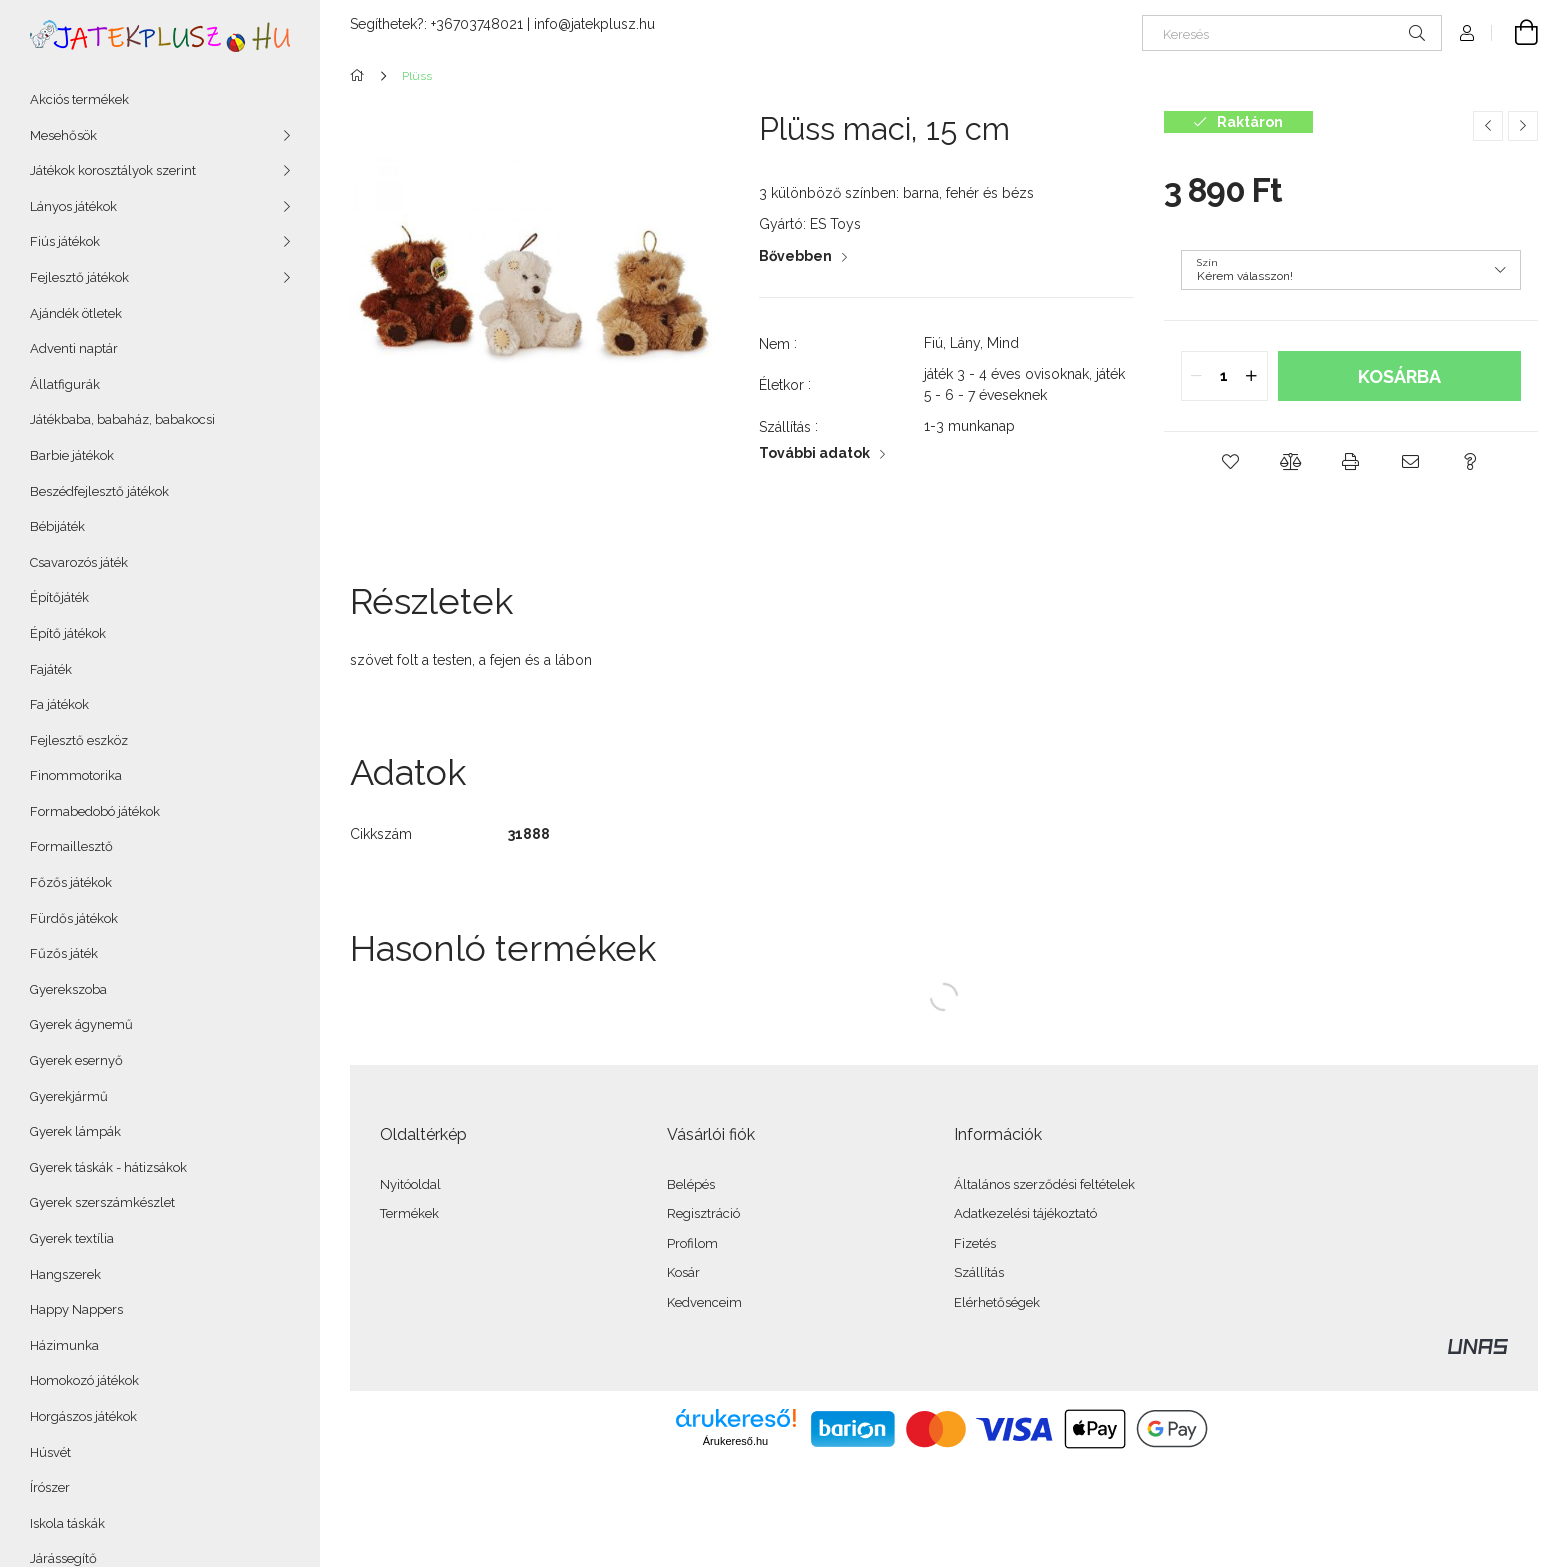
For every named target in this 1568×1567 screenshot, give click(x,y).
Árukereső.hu (735, 1441)
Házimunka (64, 1345)
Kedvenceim (704, 1302)
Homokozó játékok (84, 1380)
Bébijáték (57, 526)
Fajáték (51, 669)
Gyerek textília (72, 1238)
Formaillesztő (71, 846)
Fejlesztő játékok (79, 277)
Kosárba (1399, 376)
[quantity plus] (1252, 376)
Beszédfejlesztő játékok (99, 491)
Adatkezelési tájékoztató (1025, 1213)
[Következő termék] (1523, 126)
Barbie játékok (72, 455)
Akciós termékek (79, 99)
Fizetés (975, 1243)
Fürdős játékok (74, 918)
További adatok (814, 453)
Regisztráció (703, 1213)
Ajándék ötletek (76, 313)
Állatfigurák (65, 384)
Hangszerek (65, 1274)
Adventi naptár (74, 348)
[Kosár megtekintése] (1515, 33)
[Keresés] (1292, 33)
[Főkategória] (360, 76)
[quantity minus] (1197, 376)
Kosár (683, 1272)
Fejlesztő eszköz (79, 740)
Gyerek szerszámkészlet (102, 1202)
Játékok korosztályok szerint (113, 170)
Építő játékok (68, 633)
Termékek (409, 1213)
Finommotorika (76, 775)
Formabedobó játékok (95, 811)
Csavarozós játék (79, 562)
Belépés (691, 1184)
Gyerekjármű (69, 1096)
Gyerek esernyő (76, 1060)
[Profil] (1467, 33)
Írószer (50, 1487)
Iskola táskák (67, 1523)
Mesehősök (63, 135)
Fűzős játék (64, 953)
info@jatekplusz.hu (594, 24)
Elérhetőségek (997, 1302)
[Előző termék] (1488, 126)
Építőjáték (59, 597)
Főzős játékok (71, 882)
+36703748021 (477, 24)
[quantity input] (1224, 376)
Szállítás (979, 1272)
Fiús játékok (65, 241)
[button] (1231, 462)
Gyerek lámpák (75, 1131)
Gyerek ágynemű (81, 1024)
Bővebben (795, 256)
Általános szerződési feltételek (1044, 1184)
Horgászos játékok (83, 1416)
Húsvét (50, 1452)
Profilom (692, 1243)
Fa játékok (59, 704)
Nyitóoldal (410, 1184)
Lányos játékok (73, 206)
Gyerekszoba (68, 989)
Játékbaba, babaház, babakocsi (122, 419)
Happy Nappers (76, 1309)
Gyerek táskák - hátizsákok (108, 1167)
